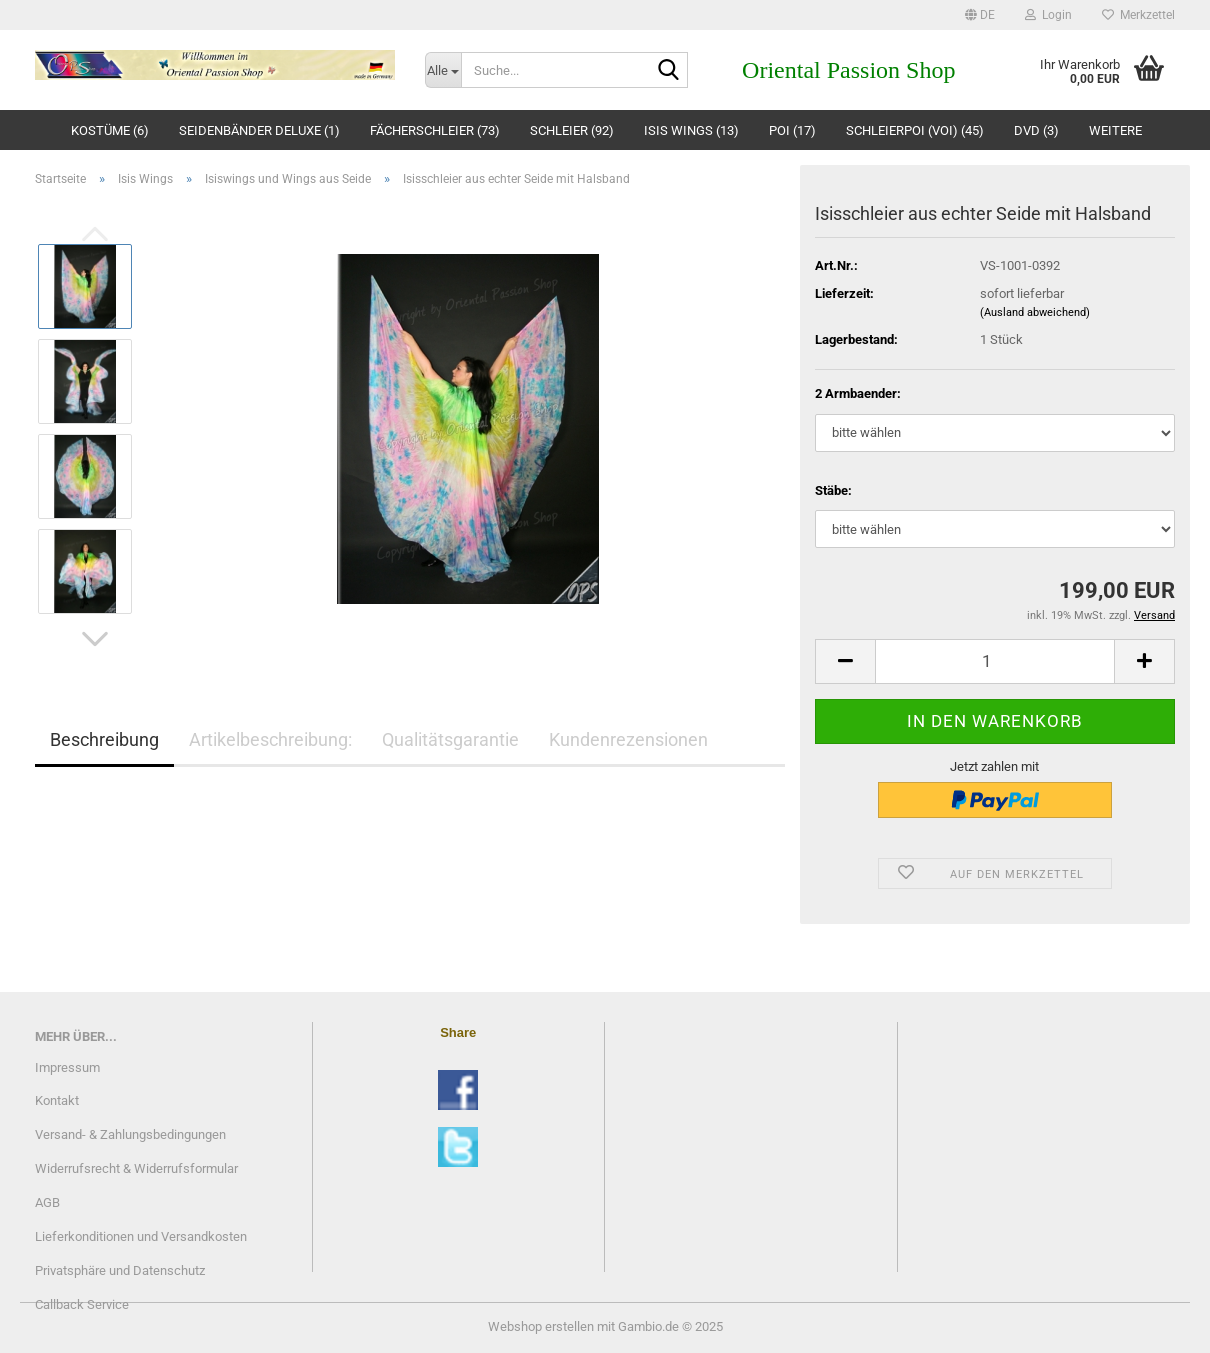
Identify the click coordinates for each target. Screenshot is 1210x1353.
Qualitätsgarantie (450, 739)
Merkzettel (1138, 15)
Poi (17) (792, 130)
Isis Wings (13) (691, 130)
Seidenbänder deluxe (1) (259, 130)
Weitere (1115, 130)
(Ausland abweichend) (1035, 312)
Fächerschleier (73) (435, 130)
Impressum (67, 1067)
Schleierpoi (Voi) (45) (915, 130)
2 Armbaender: (858, 393)
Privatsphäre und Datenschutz (120, 1270)
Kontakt (57, 1100)
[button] (980, 15)
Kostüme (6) (110, 130)
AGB (47, 1202)
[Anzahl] (995, 661)
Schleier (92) (572, 130)
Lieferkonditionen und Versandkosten (141, 1236)
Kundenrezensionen (628, 739)
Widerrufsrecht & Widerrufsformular (136, 1168)
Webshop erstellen (541, 1326)
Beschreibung (104, 739)
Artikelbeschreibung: (270, 739)
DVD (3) (1036, 130)
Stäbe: (833, 490)
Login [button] (1048, 15)
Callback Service (82, 1304)
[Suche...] (443, 70)
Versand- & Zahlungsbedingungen (130, 1134)
